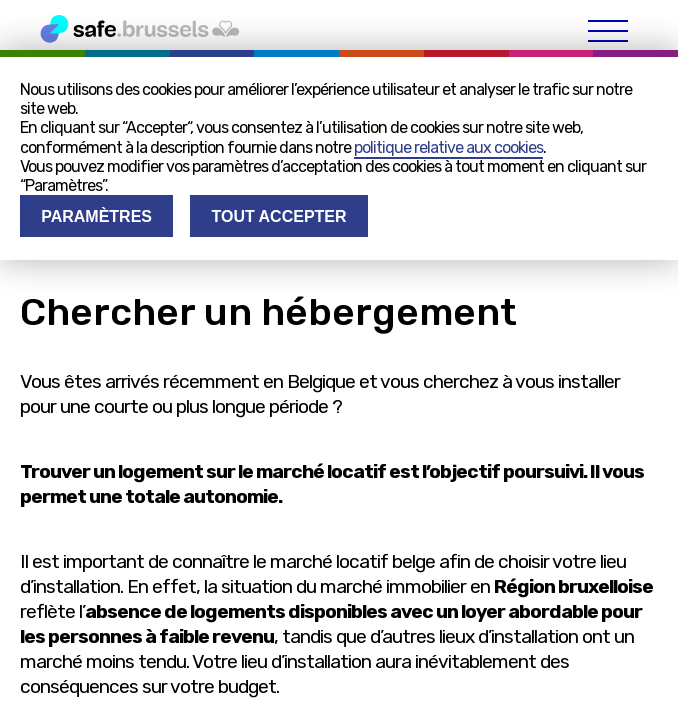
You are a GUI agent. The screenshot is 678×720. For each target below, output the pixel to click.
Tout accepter (278, 216)
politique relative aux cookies (448, 147)
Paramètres (96, 216)
